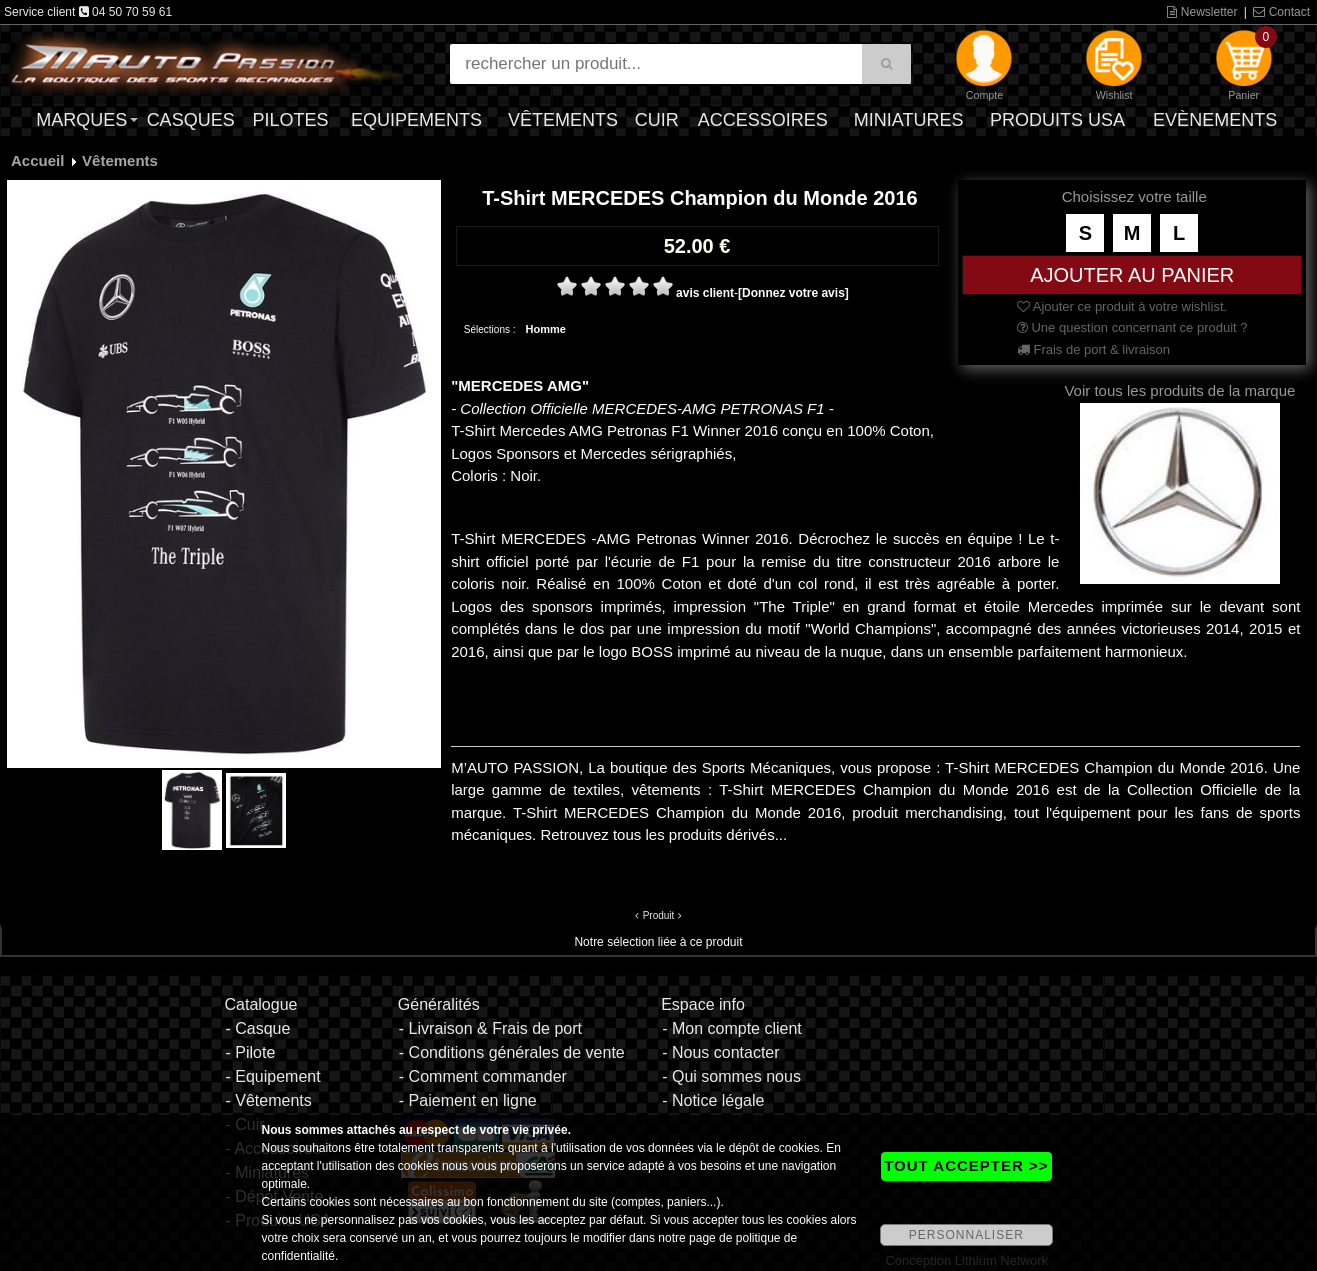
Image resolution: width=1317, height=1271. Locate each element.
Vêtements (563, 120)
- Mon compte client (732, 1028)
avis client (705, 293)
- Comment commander (483, 1076)
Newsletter (1202, 12)
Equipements (416, 120)
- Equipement (272, 1076)
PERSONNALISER (966, 1235)
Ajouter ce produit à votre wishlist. (1122, 306)
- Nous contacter (720, 1052)
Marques (81, 120)
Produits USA (1057, 120)
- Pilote (250, 1052)
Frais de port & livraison (1093, 349)
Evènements (1215, 120)
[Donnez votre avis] (793, 293)
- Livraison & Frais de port (490, 1028)
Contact (1281, 12)
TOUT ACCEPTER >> (966, 1165)
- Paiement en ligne (468, 1100)
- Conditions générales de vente (512, 1052)
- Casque (257, 1028)
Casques (191, 120)
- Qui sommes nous (731, 1076)
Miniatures (909, 120)
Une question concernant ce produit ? (1132, 327)
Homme (546, 329)
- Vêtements (268, 1100)
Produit (659, 915)
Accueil (37, 160)
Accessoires (763, 120)
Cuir (657, 120)
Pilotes (290, 120)
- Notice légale (713, 1100)
